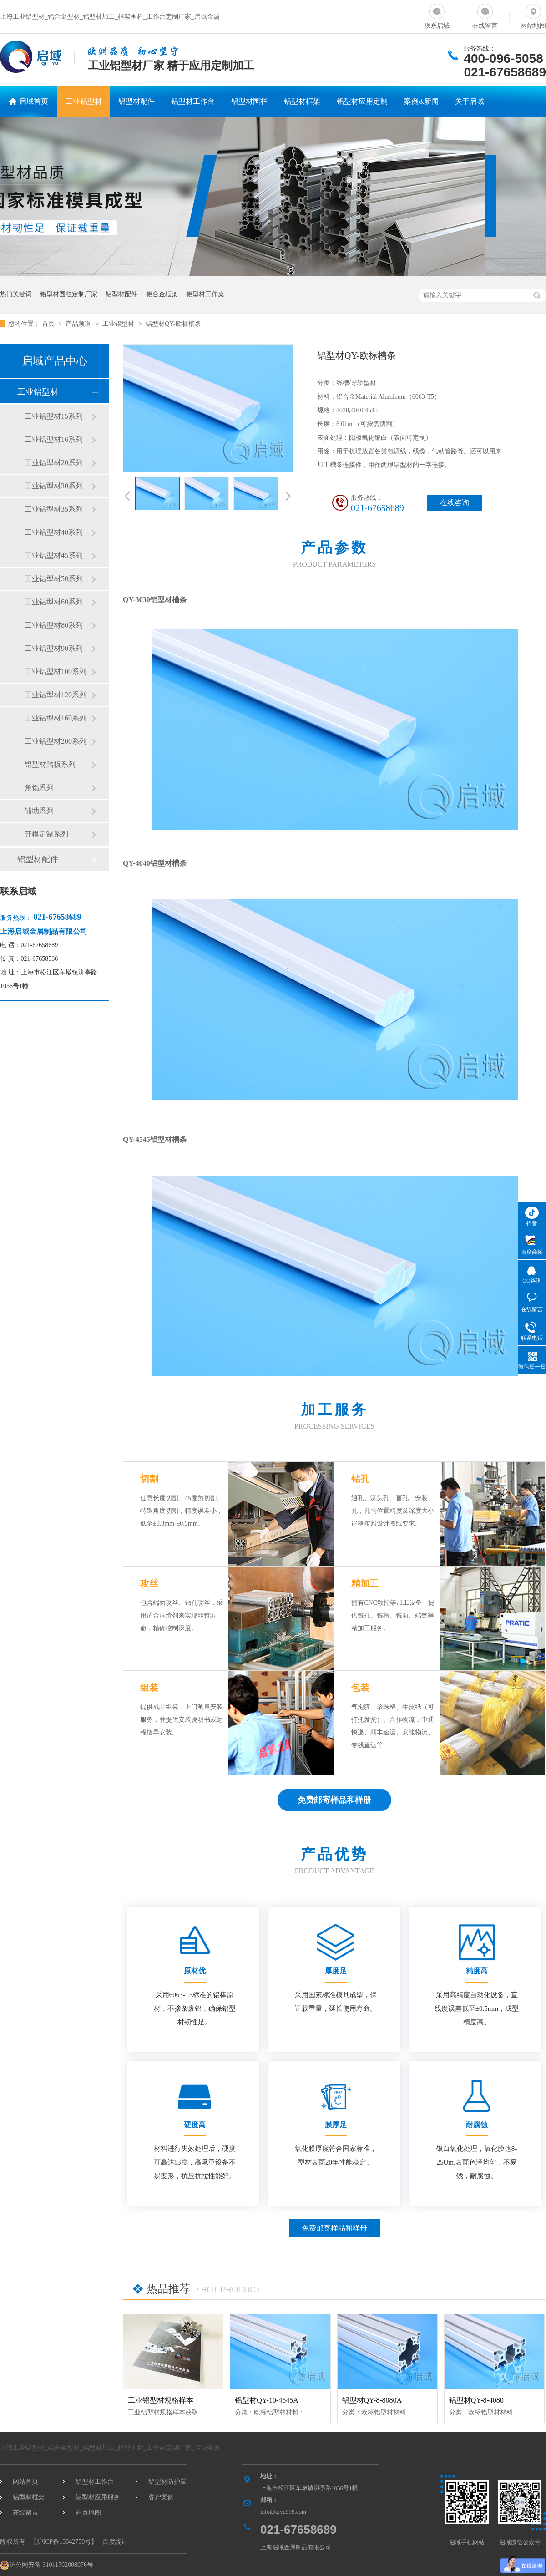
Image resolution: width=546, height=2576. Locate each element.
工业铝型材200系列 (55, 741)
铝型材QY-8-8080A (372, 2400)
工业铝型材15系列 (54, 416)
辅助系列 (39, 811)
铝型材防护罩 (167, 2481)
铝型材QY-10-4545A (266, 2400)
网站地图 (533, 14)
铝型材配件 (136, 101)
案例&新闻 (421, 101)
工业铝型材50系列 (54, 579)
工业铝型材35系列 (54, 509)
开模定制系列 (46, 834)
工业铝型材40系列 (54, 532)
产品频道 (79, 323)
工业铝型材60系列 (54, 602)
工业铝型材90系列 (54, 648)
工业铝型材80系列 (54, 625)
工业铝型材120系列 (55, 695)
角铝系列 (39, 787)
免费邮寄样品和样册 (334, 2228)
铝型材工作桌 (205, 294)
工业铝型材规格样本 (160, 2400)
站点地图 (88, 2512)
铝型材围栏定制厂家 (68, 294)
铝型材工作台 (193, 101)
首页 (49, 323)
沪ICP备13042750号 (64, 2541)
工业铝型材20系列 (54, 463)
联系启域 (437, 14)
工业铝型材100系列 (55, 671)
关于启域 (469, 101)
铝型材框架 (302, 101)
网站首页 (25, 2481)
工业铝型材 (84, 101)
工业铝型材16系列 (54, 439)
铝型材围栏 (249, 101)
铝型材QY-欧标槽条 (173, 323)
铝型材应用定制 (362, 101)
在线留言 (485, 14)
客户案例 (161, 2497)
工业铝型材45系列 (54, 555)
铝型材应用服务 (98, 2497)
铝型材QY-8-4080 (476, 2400)
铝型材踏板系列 (50, 764)
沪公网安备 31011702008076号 (46, 2565)
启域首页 (33, 101)
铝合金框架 (162, 294)
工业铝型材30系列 (54, 486)
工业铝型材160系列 (55, 718)
